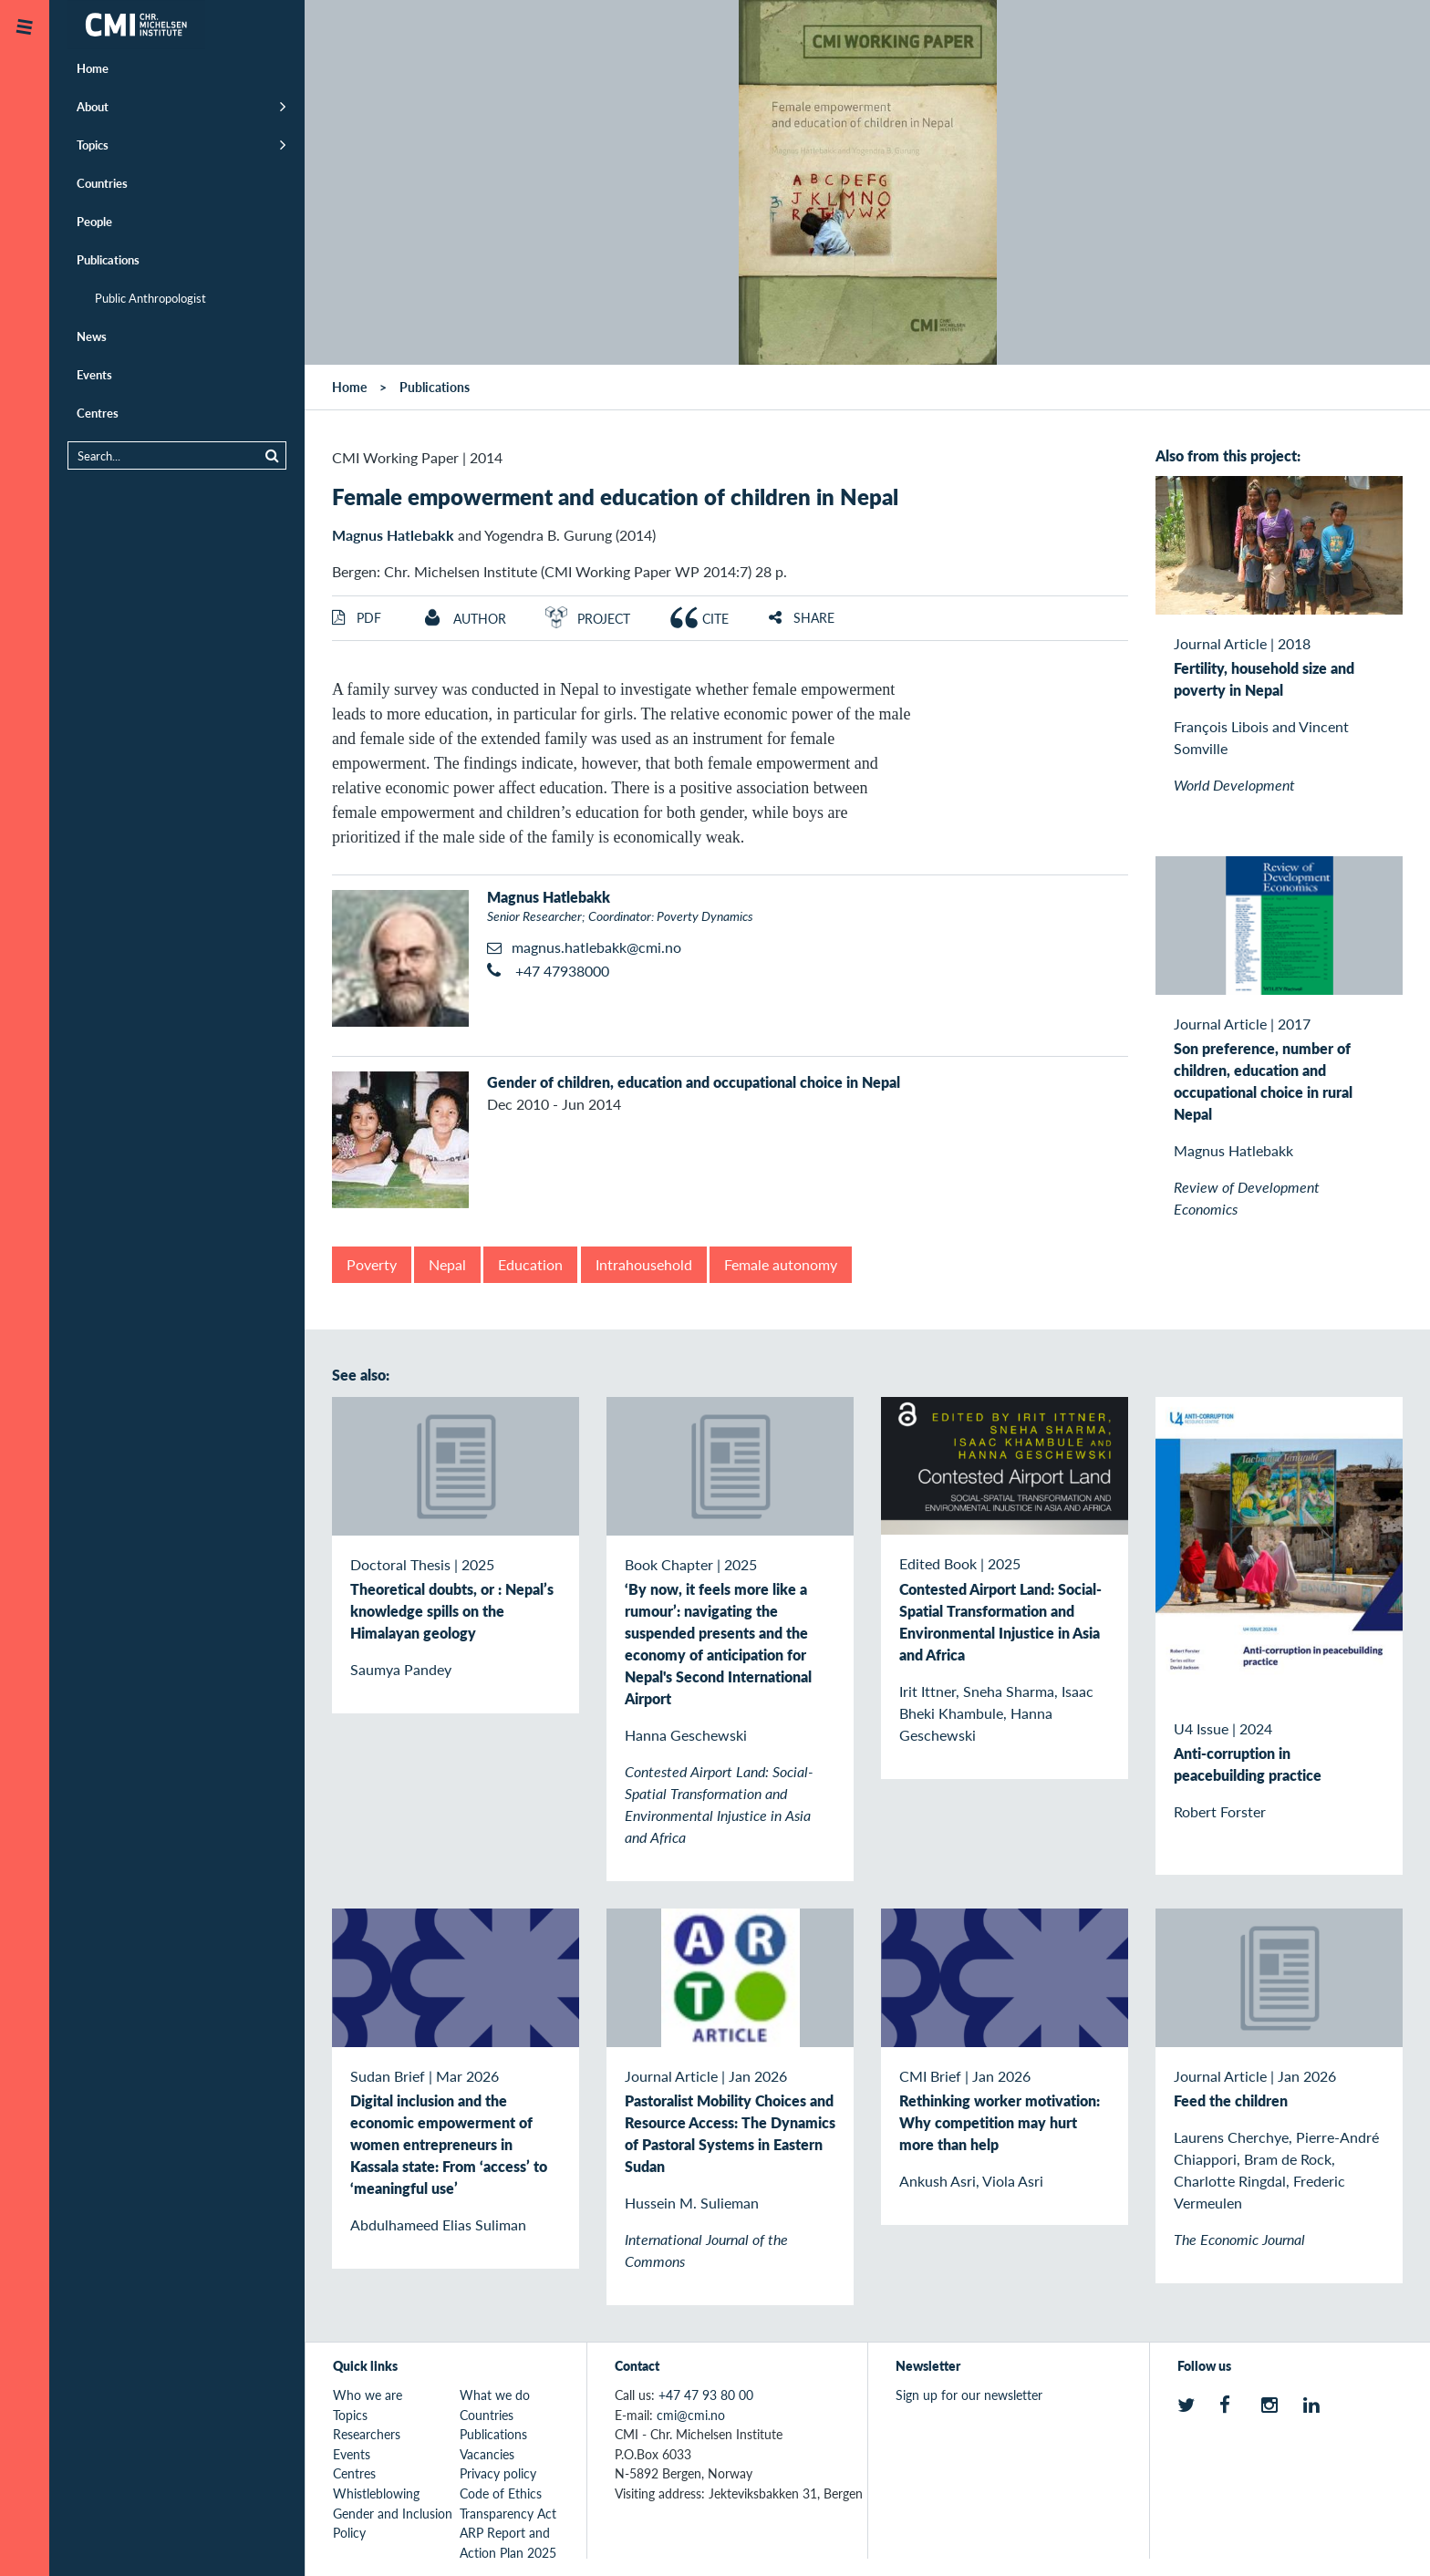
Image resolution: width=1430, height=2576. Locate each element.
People (94, 221)
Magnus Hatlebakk (393, 534)
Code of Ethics (501, 2493)
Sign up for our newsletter (969, 2394)
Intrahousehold (644, 1264)
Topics (93, 144)
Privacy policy (498, 2473)
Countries (102, 182)
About (93, 106)
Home (93, 68)
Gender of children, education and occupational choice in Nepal (693, 1081)
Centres (98, 412)
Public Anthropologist (150, 297)
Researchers (366, 2434)
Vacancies (487, 2454)
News (92, 336)
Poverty (372, 1264)
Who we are (367, 2394)
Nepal (447, 1264)
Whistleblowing (376, 2493)
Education (530, 1264)
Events (94, 374)
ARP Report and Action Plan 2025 (508, 2542)
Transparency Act (508, 2513)
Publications (108, 259)
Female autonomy (780, 1264)
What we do (495, 2394)
